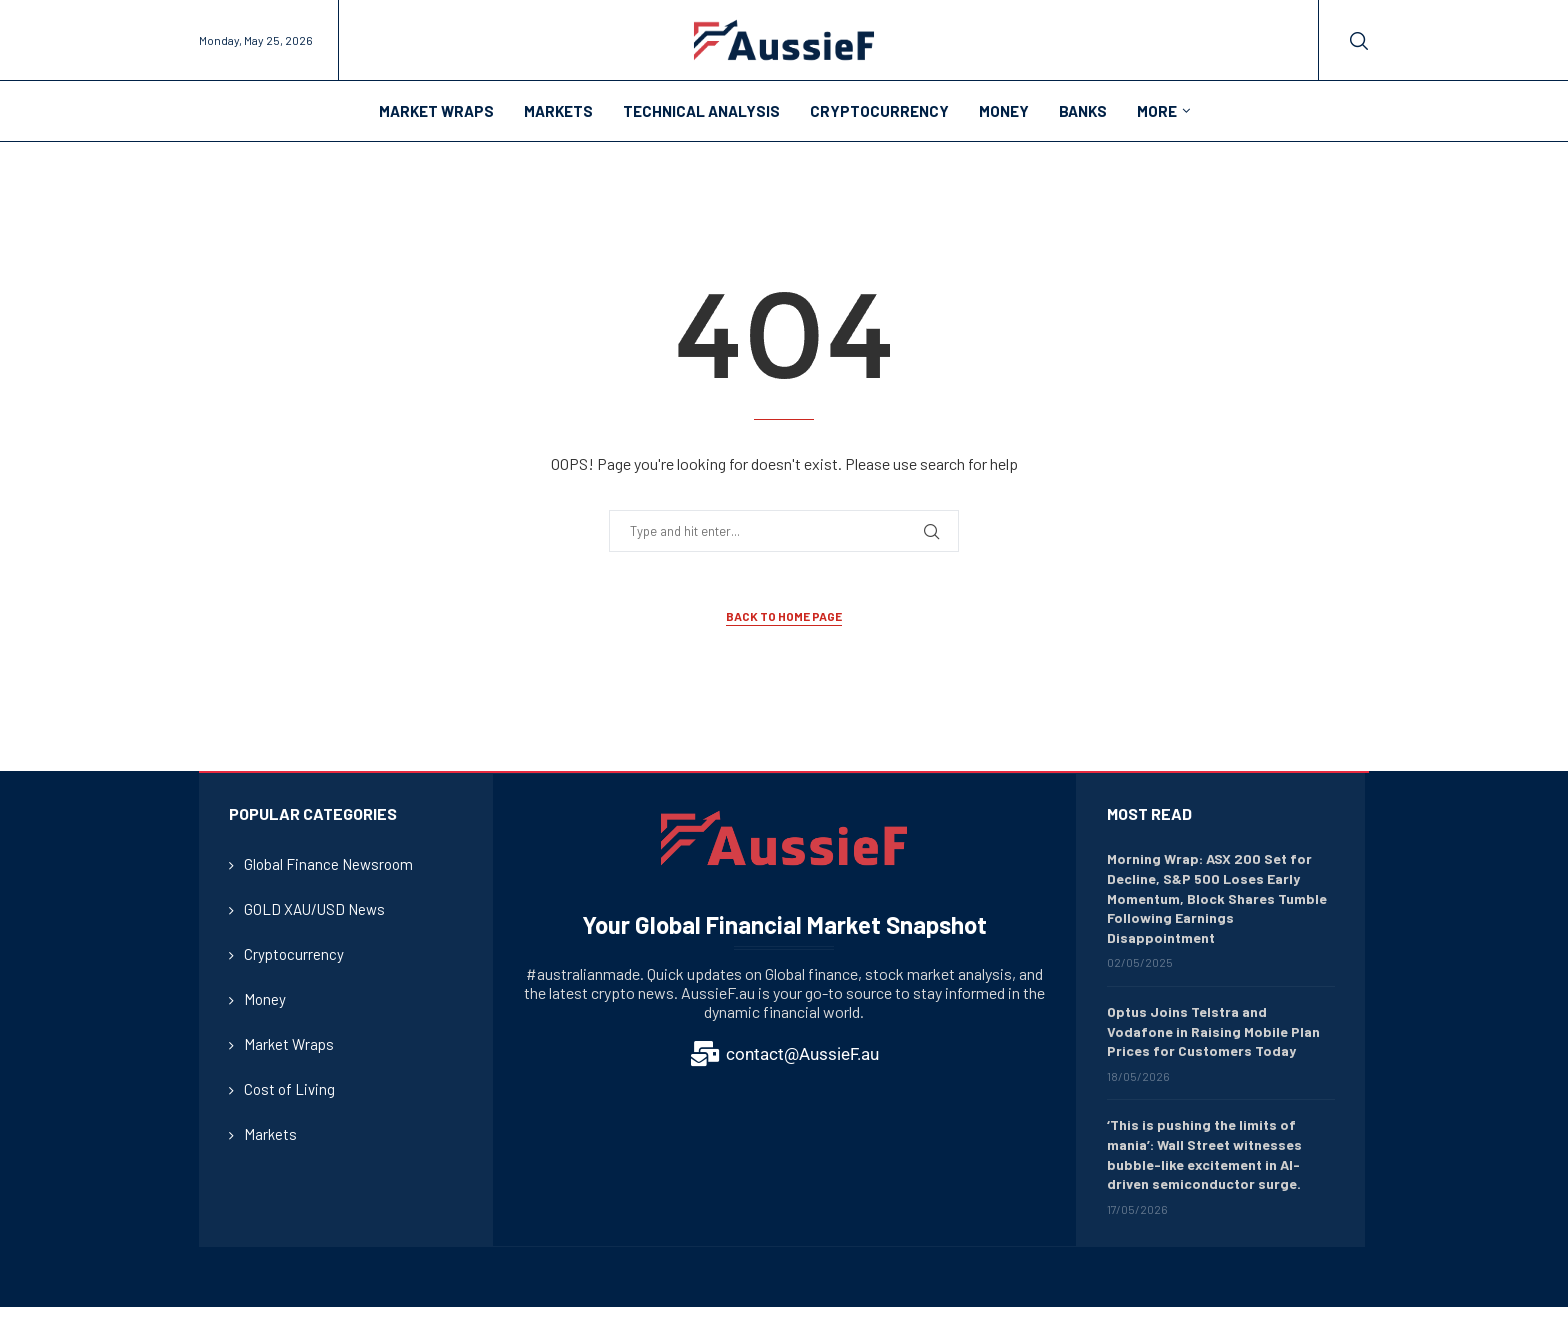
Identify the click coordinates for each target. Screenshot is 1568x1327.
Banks (1083, 111)
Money (1004, 111)
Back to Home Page (784, 616)
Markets (558, 111)
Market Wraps (436, 111)
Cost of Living (289, 1089)
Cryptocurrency (879, 111)
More (1157, 111)
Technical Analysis (701, 111)
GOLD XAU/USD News (314, 909)
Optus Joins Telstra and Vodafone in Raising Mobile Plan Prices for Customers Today (1213, 1031)
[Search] (1359, 41)
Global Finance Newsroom (328, 864)
